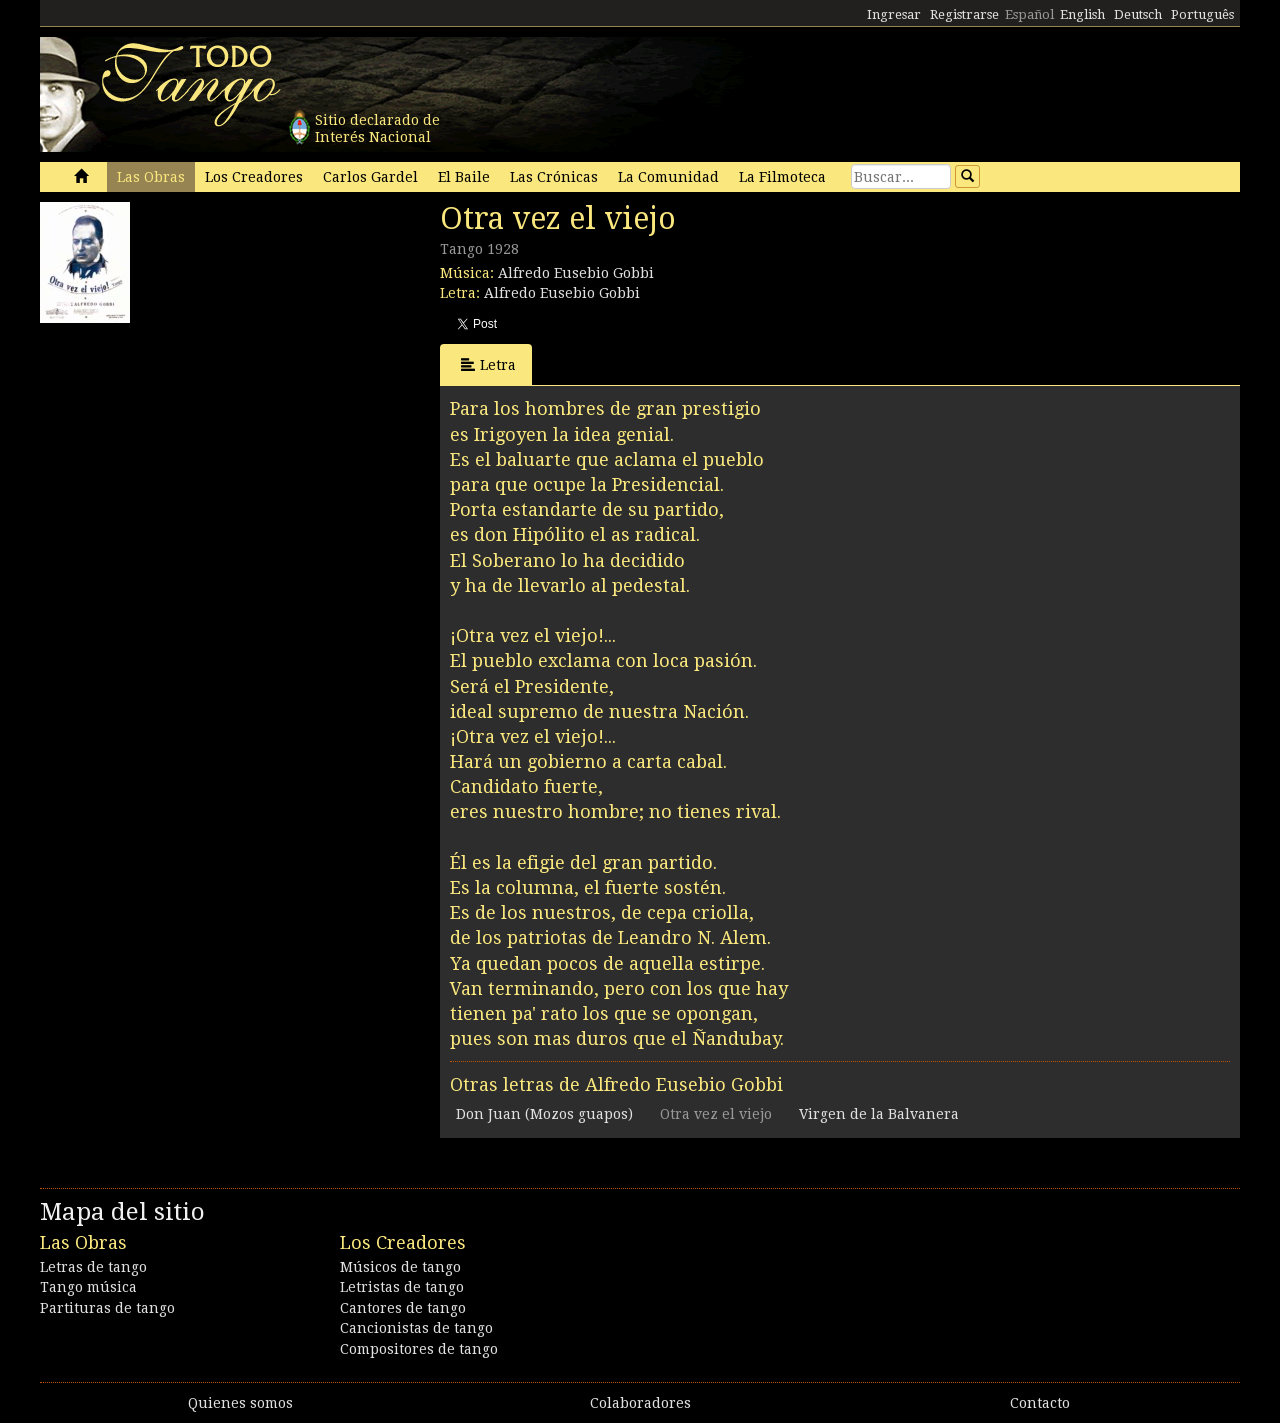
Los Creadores (254, 177)
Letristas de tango (402, 1287)
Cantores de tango (403, 1308)
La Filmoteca (782, 177)
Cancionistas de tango (416, 1328)
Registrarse (964, 14)
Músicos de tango (400, 1267)
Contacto (1040, 1403)
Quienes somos (240, 1403)
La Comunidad (668, 177)
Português (1202, 14)
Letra (488, 364)
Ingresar (894, 14)
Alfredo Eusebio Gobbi (576, 273)
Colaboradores (640, 1403)
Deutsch (1138, 14)
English (1082, 14)
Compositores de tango (419, 1349)
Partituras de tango (107, 1308)
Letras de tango (93, 1267)
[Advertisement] (190, 458)
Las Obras (151, 177)
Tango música (88, 1287)
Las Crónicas (554, 177)
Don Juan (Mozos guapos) (544, 1114)
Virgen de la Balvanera (879, 1114)
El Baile (464, 177)
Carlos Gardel (370, 177)
